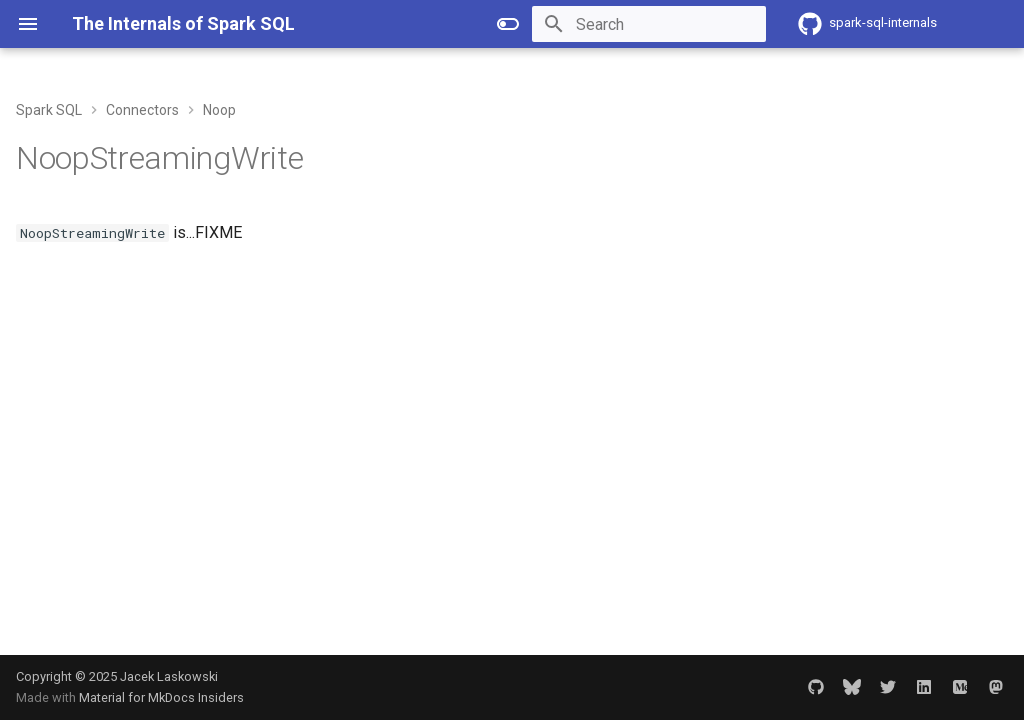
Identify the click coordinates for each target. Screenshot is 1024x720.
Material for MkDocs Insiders (161, 697)
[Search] (649, 24)
